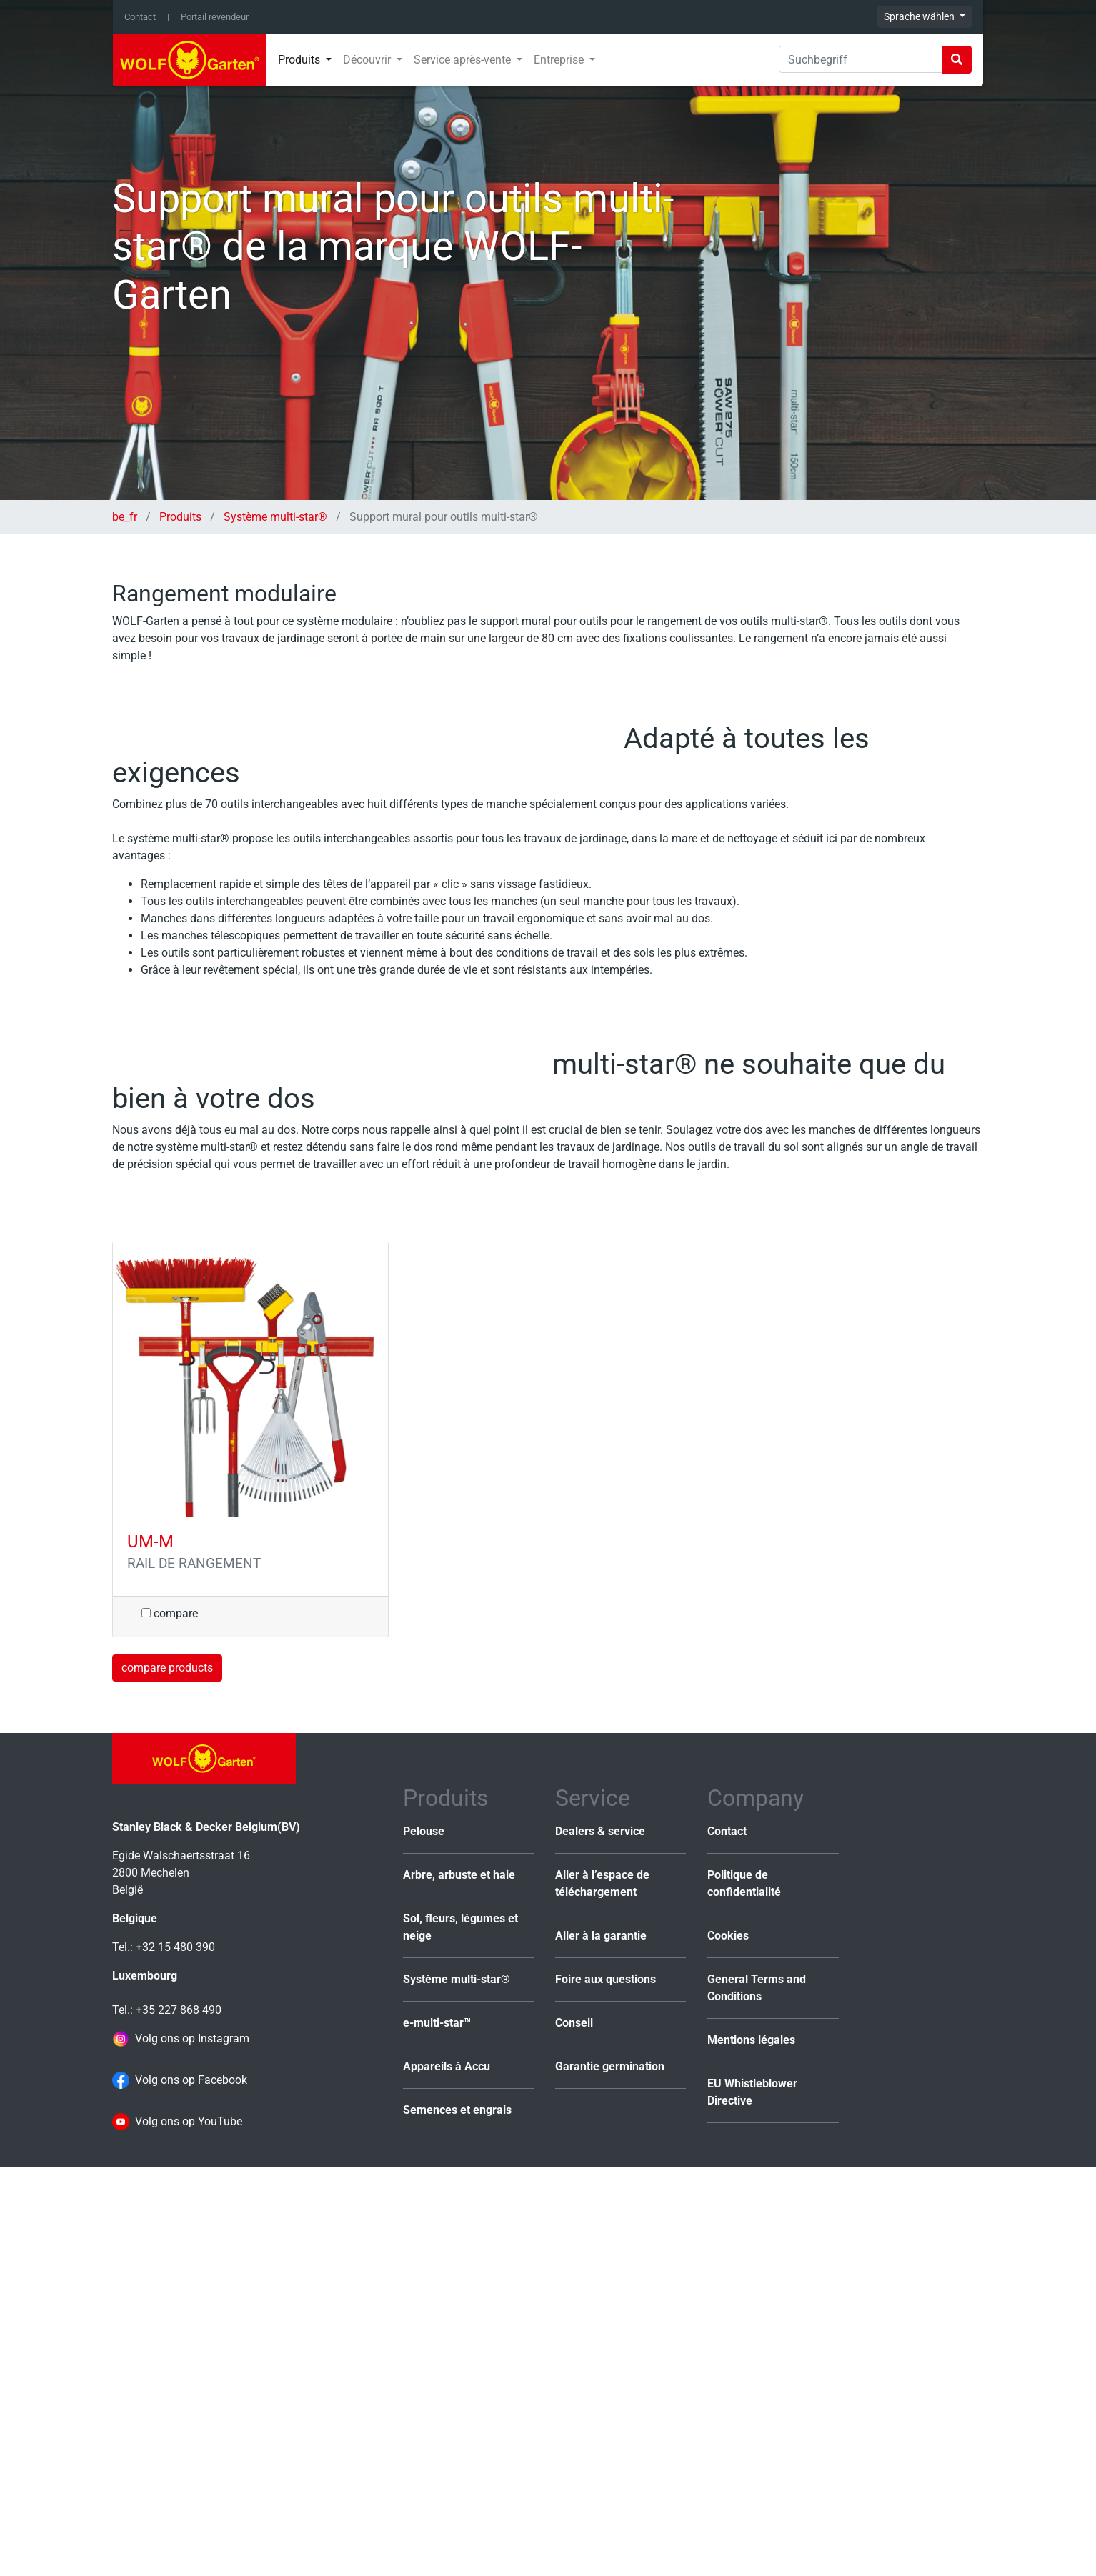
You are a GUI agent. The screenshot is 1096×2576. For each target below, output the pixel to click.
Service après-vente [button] (464, 59)
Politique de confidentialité (744, 2292)
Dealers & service (600, 2240)
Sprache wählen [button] (920, 16)
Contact (140, 16)
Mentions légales (751, 2449)
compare (169, 2022)
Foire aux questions (605, 2388)
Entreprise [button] (560, 59)
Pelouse (423, 2240)
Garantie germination (609, 2475)
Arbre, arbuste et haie (459, 2284)
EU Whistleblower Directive (752, 2501)
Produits (180, 517)
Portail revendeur (215, 16)
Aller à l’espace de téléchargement (602, 2292)
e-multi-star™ (437, 2432)
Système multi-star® (275, 517)
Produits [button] (300, 59)
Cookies (728, 2345)
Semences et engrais (457, 2519)
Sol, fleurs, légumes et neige (460, 2336)
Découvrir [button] (368, 59)
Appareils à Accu (446, 2475)
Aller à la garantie (601, 2345)
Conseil (574, 2432)
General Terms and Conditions (756, 2397)
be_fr (126, 517)
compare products (167, 2076)
